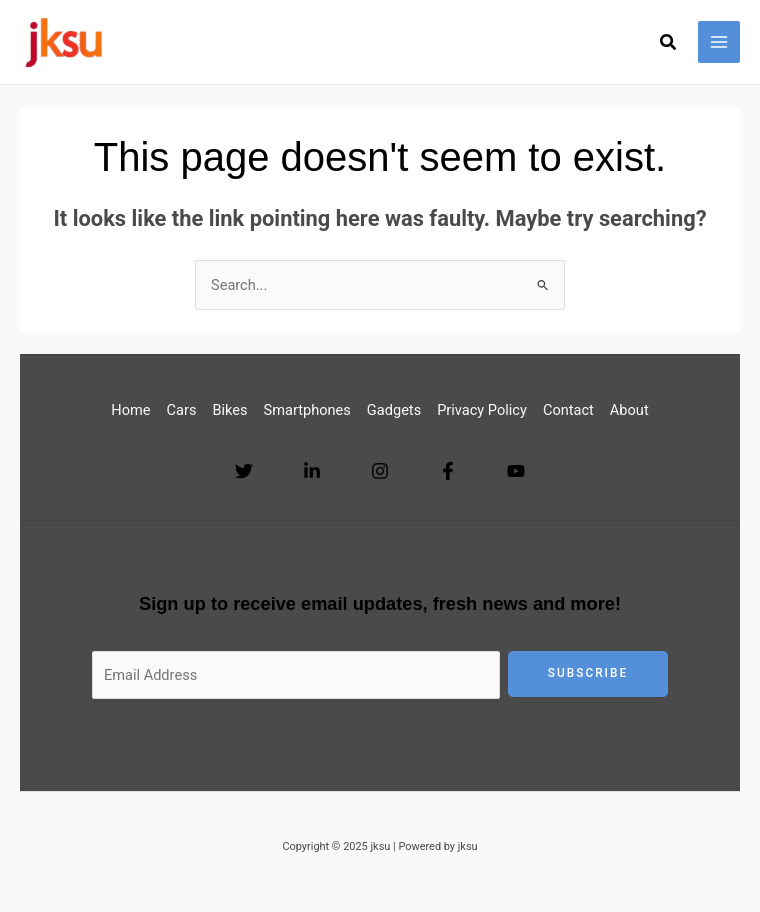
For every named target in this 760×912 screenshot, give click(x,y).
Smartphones (307, 410)
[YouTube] (516, 471)
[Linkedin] (312, 471)
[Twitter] (244, 471)
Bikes (229, 410)
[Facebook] (448, 471)
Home (130, 410)
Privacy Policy (482, 410)
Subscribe (588, 673)
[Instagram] (380, 471)
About (629, 410)
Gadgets (394, 410)
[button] (669, 44)
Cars (182, 410)
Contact (568, 410)
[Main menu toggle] (719, 42)
